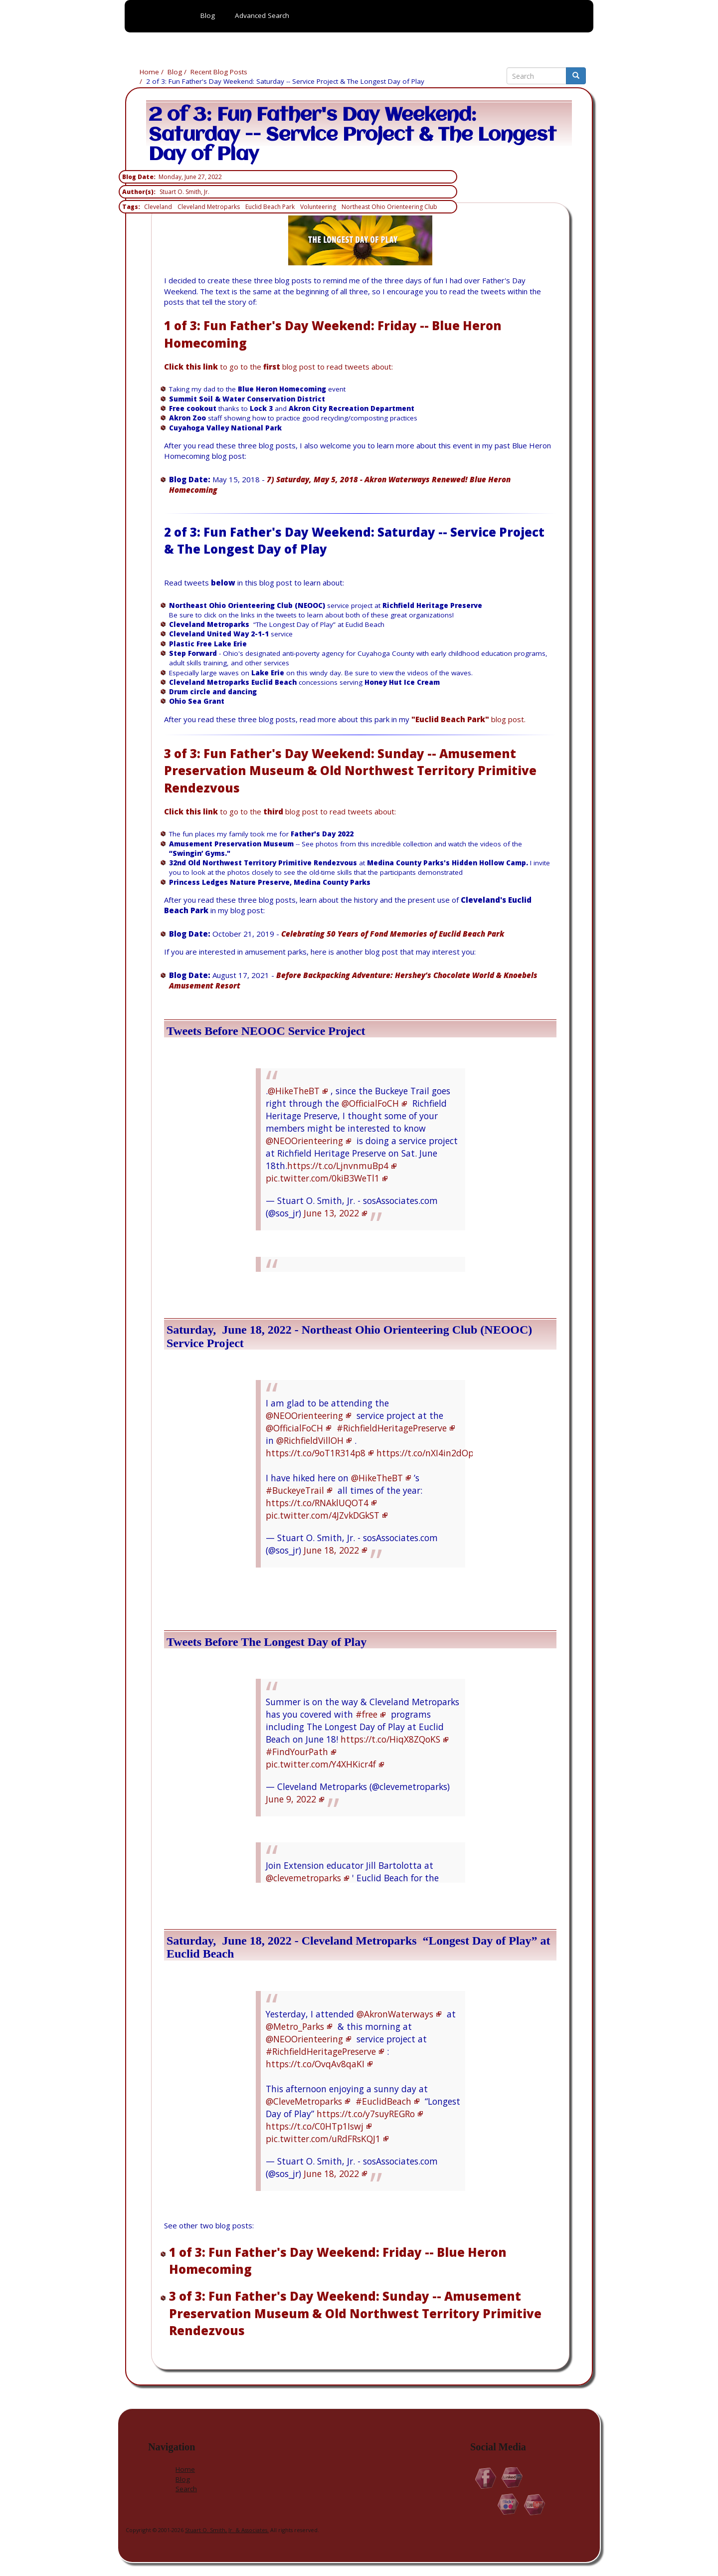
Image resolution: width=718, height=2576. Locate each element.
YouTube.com (534, 2504)
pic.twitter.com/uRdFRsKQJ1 (323, 2139)
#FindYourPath (297, 1752)
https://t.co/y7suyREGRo (366, 2114)
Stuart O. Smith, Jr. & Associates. (227, 2530)
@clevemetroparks (303, 1878)
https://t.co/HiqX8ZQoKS (390, 1739)
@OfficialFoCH (370, 1103)
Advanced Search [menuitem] (262, 15)
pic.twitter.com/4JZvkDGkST (322, 1515)
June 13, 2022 (331, 1213)
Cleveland (158, 206)
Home (149, 71)
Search (186, 2488)
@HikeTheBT (294, 1091)
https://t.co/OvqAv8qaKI (315, 2064)
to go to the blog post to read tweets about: (278, 367)
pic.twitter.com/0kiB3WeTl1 (322, 1178)
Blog (175, 71)
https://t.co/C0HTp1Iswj (314, 2126)
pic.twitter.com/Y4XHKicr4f (321, 1764)
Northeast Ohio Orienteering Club (389, 206)
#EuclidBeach (383, 2101)
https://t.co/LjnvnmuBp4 (337, 1166)
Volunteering (318, 206)
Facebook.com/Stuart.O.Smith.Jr (486, 2478)
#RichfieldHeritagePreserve (392, 1428)
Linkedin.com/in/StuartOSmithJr (512, 2478)
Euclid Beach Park (270, 206)
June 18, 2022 (331, 1550)
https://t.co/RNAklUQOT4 (317, 1503)
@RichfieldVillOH (310, 1440)
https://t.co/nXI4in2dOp (425, 1453)
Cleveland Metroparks (209, 206)
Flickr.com (508, 2504)
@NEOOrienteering (304, 1141)
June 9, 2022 (291, 1799)
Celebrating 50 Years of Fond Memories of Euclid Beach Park (392, 934)
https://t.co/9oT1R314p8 (315, 1453)
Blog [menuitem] (207, 15)
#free (366, 1714)
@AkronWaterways (395, 2014)
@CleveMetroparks (304, 2101)
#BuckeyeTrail (295, 1490)
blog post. (468, 719)
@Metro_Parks (295, 2026)
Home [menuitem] (157, 33)
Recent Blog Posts (218, 71)
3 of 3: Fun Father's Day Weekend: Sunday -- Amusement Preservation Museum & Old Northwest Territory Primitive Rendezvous (350, 770)
